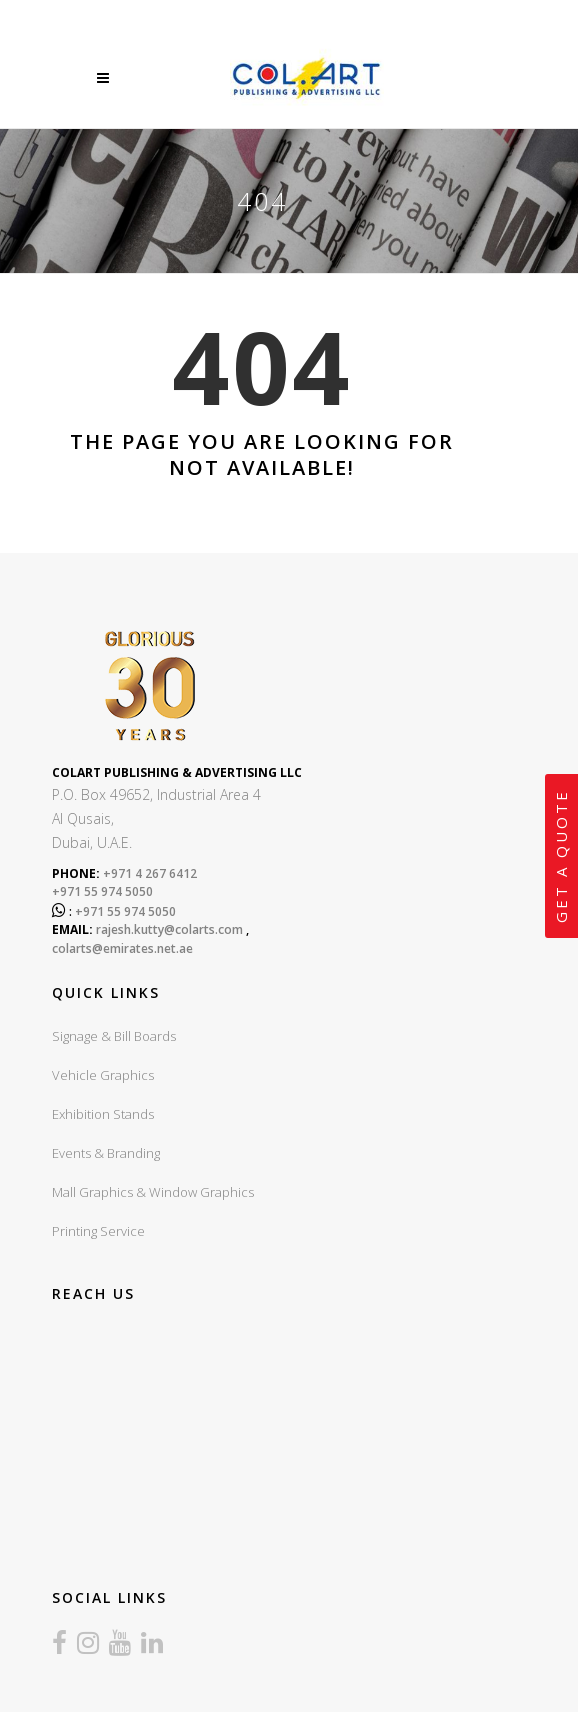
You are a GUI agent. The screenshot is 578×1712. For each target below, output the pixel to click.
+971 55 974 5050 (102, 891)
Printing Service (98, 1231)
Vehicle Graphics (103, 1075)
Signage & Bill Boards (114, 1036)
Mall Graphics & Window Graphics (153, 1192)
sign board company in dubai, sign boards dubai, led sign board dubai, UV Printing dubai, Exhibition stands (262, 1441)
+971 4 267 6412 (148, 873)
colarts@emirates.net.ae (122, 948)
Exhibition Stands (103, 1114)
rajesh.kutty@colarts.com (169, 929)
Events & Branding (106, 1153)
